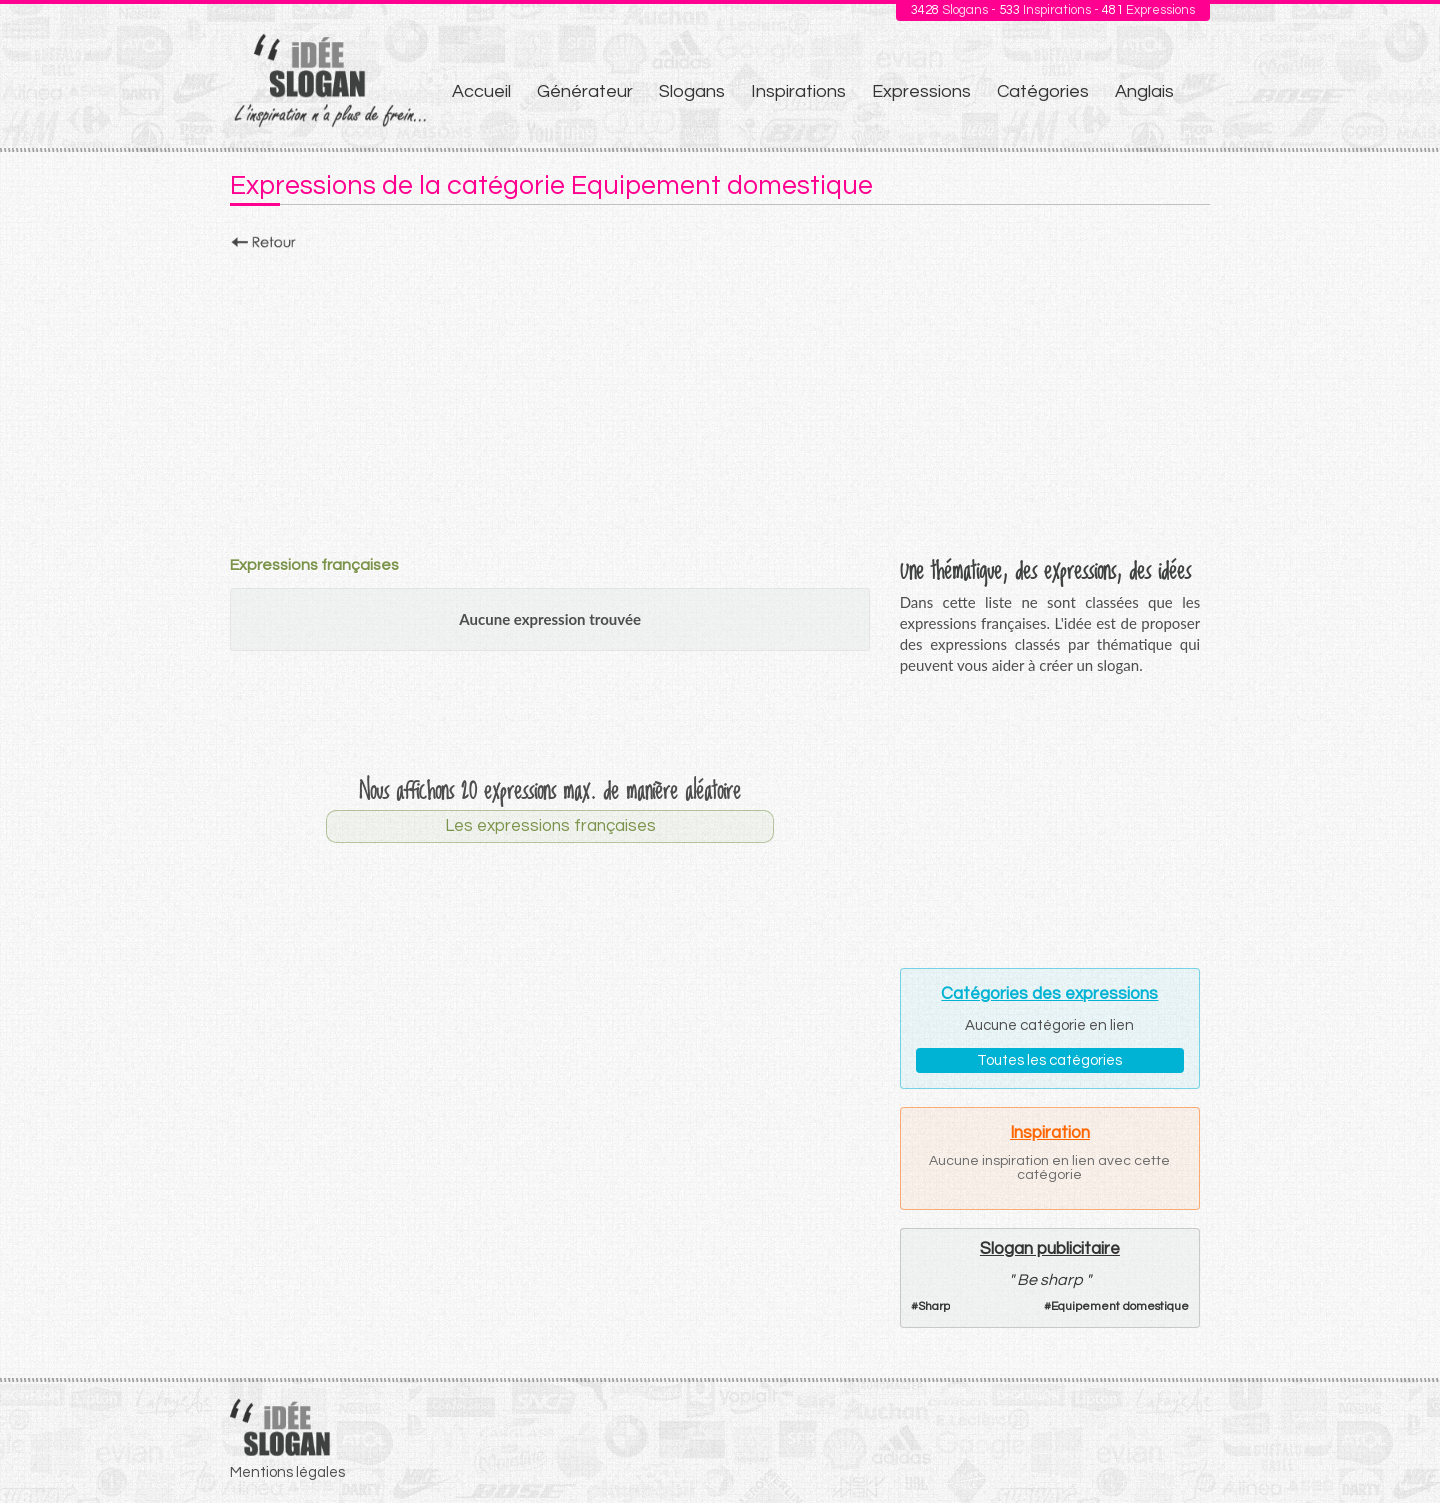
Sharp (934, 1306)
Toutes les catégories (1049, 1060)
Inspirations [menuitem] (798, 91)
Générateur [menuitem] (585, 91)
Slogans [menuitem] (692, 91)
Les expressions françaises (550, 826)
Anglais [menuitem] (1144, 91)
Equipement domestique (1120, 1306)
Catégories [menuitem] (1043, 91)
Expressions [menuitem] (921, 91)
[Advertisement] (720, 397)
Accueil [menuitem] (481, 91)
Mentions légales (287, 1472)
